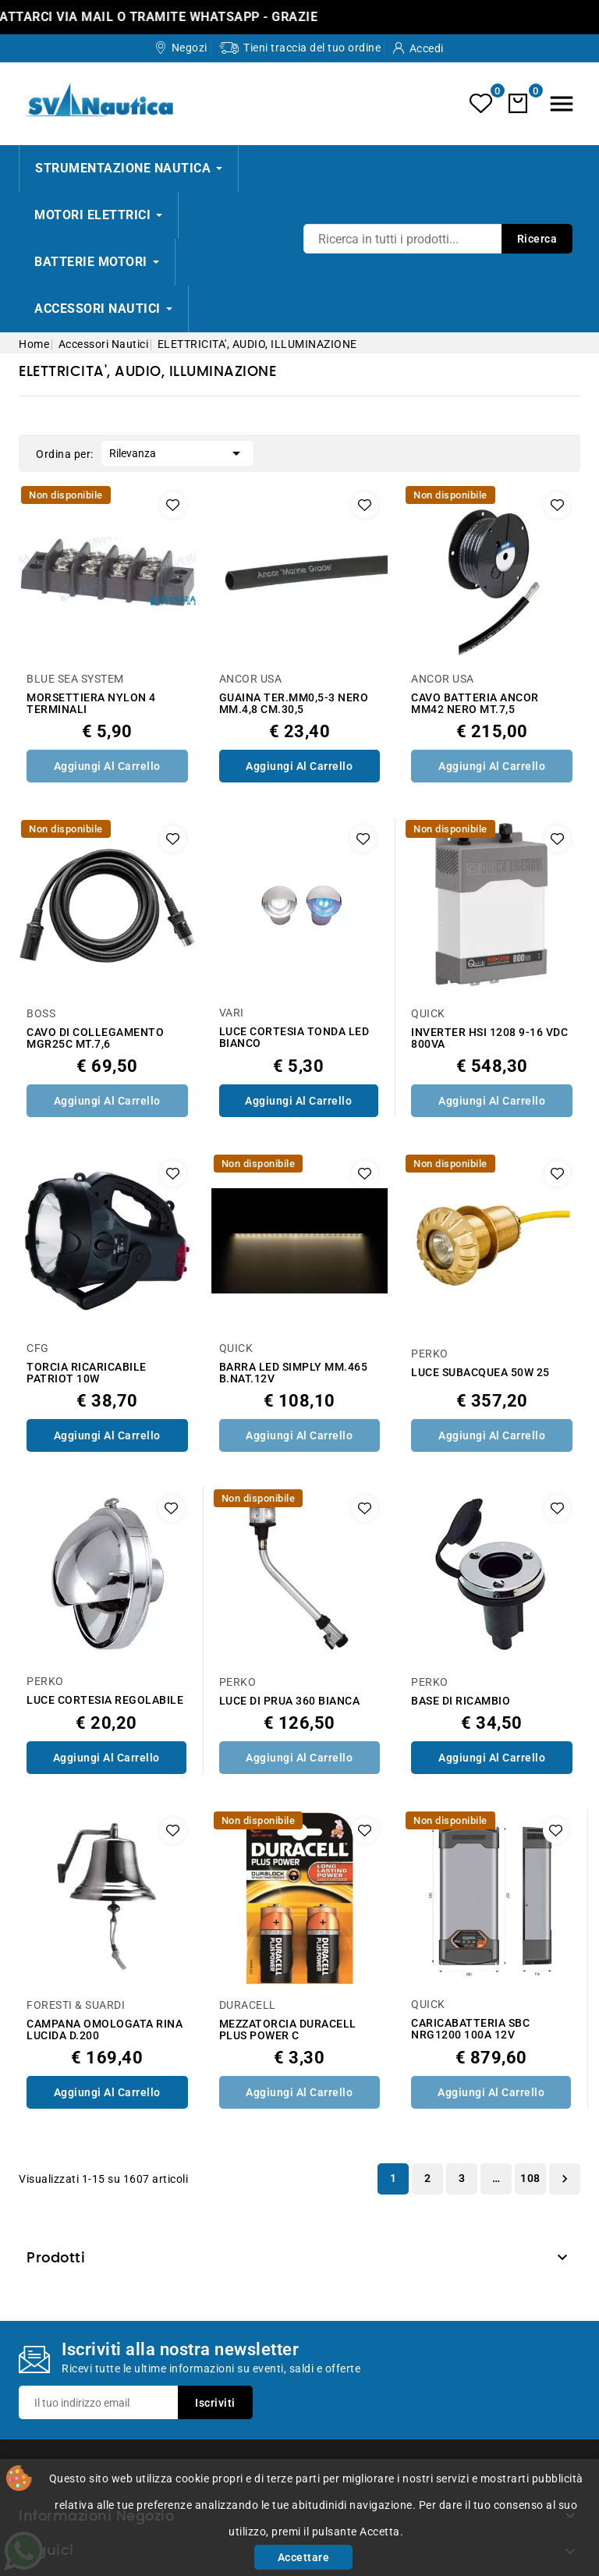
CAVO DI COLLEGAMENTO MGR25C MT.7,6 (95, 1038)
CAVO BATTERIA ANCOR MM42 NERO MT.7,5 (475, 703)
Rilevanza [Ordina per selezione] (177, 452)
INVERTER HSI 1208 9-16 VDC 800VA (489, 1038)
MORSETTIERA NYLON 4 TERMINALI (91, 703)
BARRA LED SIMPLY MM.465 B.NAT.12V (293, 1373)
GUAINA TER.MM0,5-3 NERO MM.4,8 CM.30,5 (294, 703)
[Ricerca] (437, 239)
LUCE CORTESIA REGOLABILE (105, 1700)
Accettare (304, 2557)
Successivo (564, 2179)
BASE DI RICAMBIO (460, 1701)
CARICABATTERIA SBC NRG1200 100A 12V (470, 2029)
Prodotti (56, 2258)
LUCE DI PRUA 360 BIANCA (289, 1701)
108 (530, 2178)
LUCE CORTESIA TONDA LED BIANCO (294, 1037)
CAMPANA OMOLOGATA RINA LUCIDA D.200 (105, 2030)
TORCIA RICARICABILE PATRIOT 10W (87, 1373)
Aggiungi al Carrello (107, 766)
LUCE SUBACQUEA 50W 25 (480, 1372)
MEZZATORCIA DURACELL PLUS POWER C (287, 2030)
